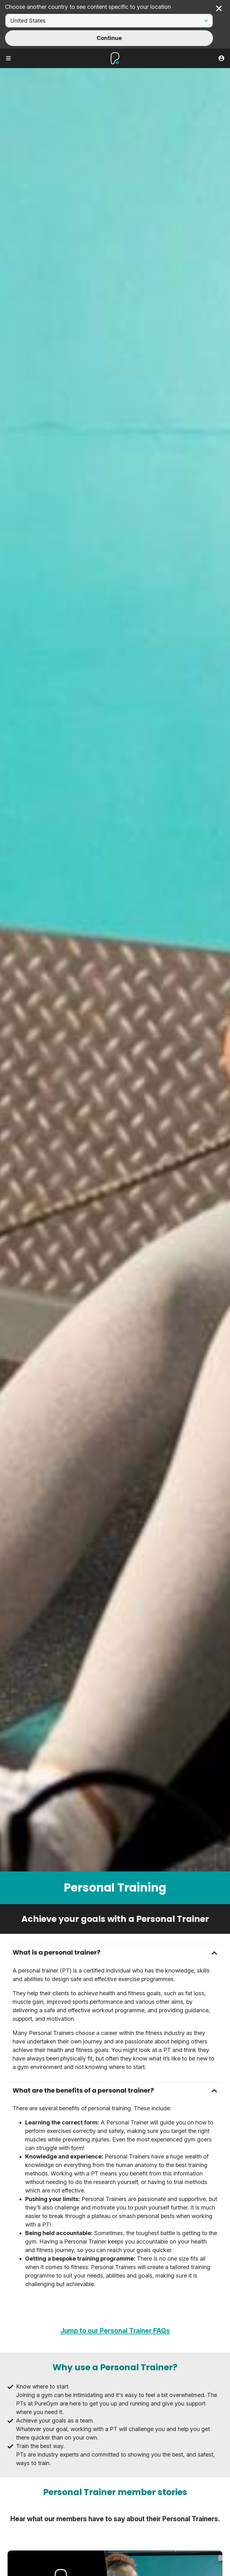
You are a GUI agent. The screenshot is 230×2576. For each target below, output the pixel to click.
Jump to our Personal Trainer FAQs (115, 2331)
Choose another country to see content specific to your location (88, 6)
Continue (109, 38)
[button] (115, 1952)
